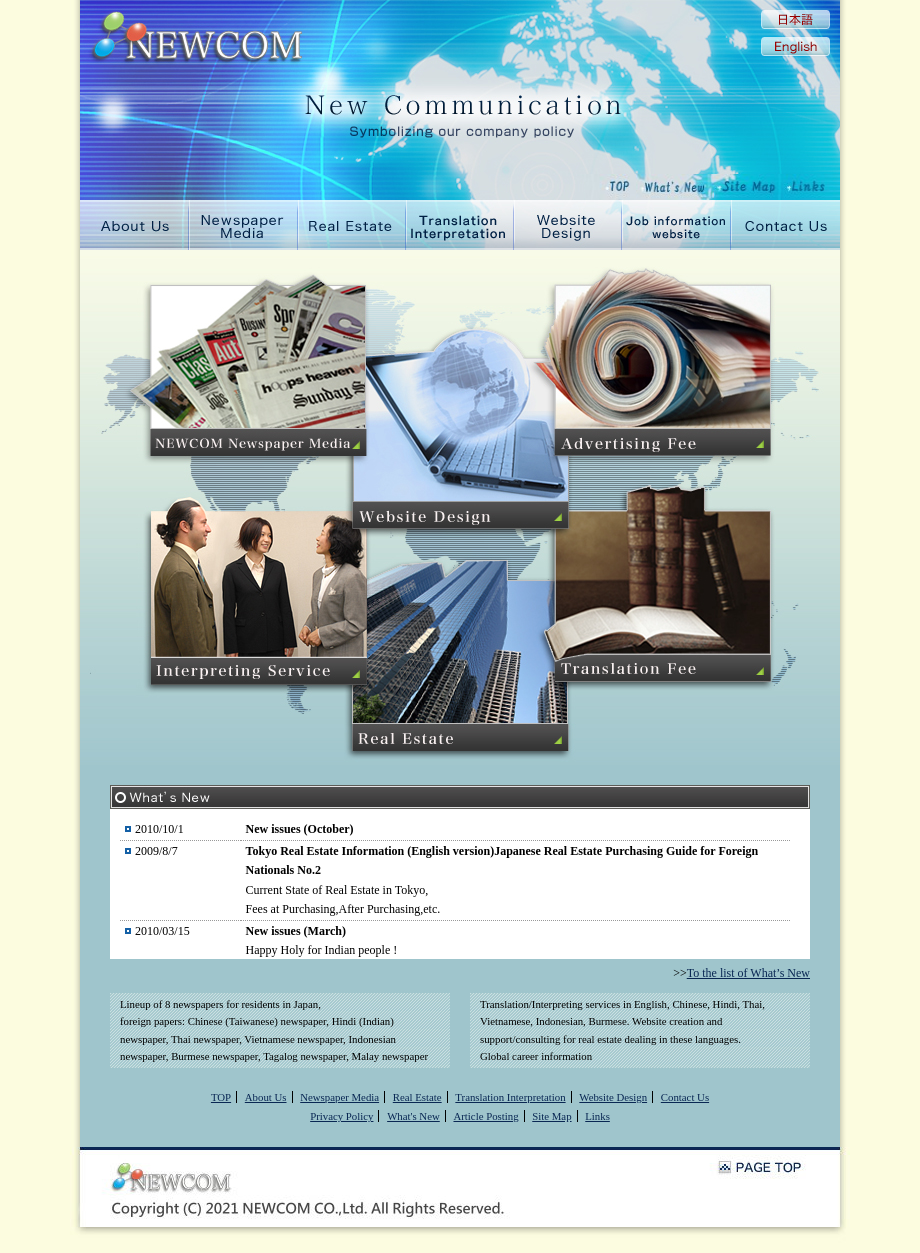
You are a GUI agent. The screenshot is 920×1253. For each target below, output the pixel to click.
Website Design (568, 225)
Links (597, 1116)
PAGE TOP (760, 1167)
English (795, 46)
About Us (134, 225)
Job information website (676, 225)
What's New (413, 1116)
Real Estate (352, 225)
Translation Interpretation (460, 225)
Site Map (551, 1116)
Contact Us (785, 225)
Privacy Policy (341, 1116)
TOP (221, 1097)
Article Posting (485, 1116)
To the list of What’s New (748, 973)
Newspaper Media (243, 225)
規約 (460, 884)
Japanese (795, 19)
